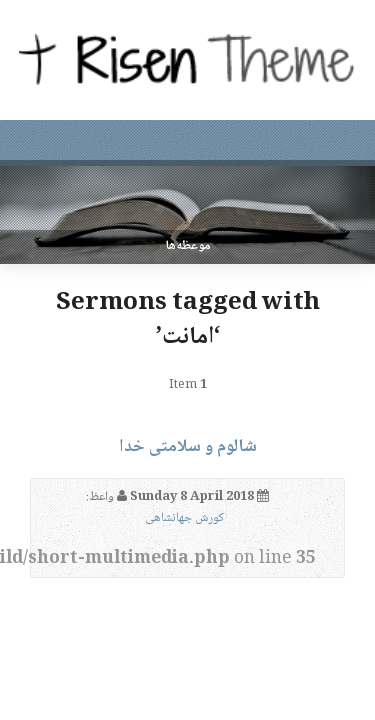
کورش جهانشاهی (184, 518)
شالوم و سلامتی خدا (188, 447)
